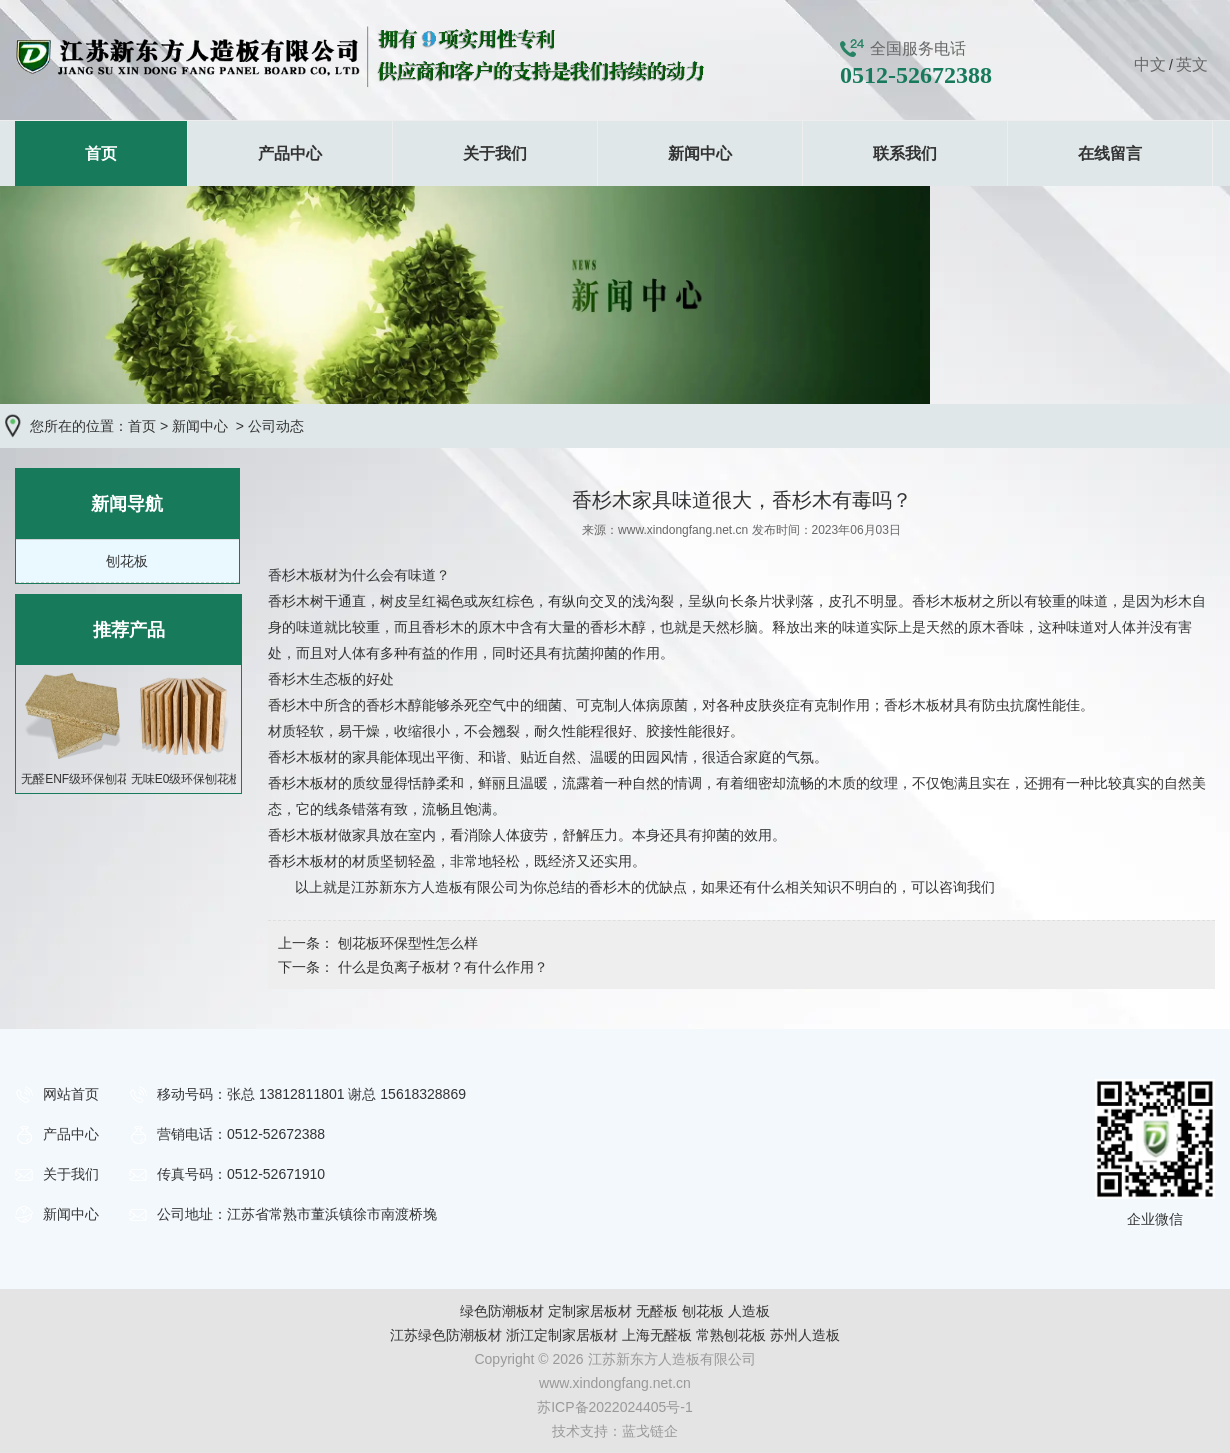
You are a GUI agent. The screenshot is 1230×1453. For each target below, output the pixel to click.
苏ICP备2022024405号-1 (615, 1407)
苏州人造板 (805, 1335)
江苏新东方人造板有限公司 (435, 887)
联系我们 (905, 153)
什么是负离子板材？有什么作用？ (441, 967)
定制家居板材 (590, 1311)
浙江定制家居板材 (562, 1335)
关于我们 (495, 153)
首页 (101, 153)
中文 (1150, 64)
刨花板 (127, 561)
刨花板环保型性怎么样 (406, 943)
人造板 (749, 1311)
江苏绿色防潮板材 (446, 1335)
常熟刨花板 (731, 1335)
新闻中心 (700, 153)
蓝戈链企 (650, 1431)
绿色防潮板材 (502, 1311)
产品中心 (290, 153)
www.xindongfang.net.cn (683, 530)
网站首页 (71, 1094)
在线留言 (1110, 153)
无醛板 (657, 1311)
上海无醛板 (657, 1335)
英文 (1192, 64)
